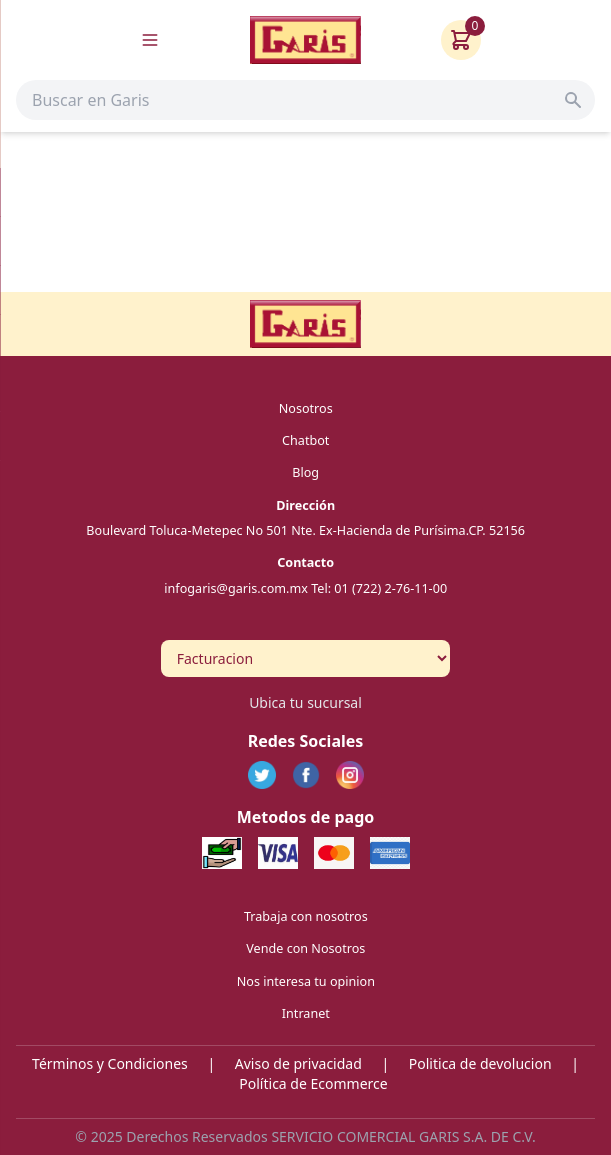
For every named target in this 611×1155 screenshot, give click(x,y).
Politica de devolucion (480, 1063)
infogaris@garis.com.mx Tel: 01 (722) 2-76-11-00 (305, 587)
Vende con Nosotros (305, 948)
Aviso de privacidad (298, 1063)
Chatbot (305, 439)
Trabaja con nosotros (306, 915)
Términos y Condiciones (110, 1063)
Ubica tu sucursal (305, 702)
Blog (305, 472)
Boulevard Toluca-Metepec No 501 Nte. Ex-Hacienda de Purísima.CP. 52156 (305, 529)
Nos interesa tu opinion (305, 980)
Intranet (305, 1013)
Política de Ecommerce (313, 1083)
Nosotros (305, 407)
